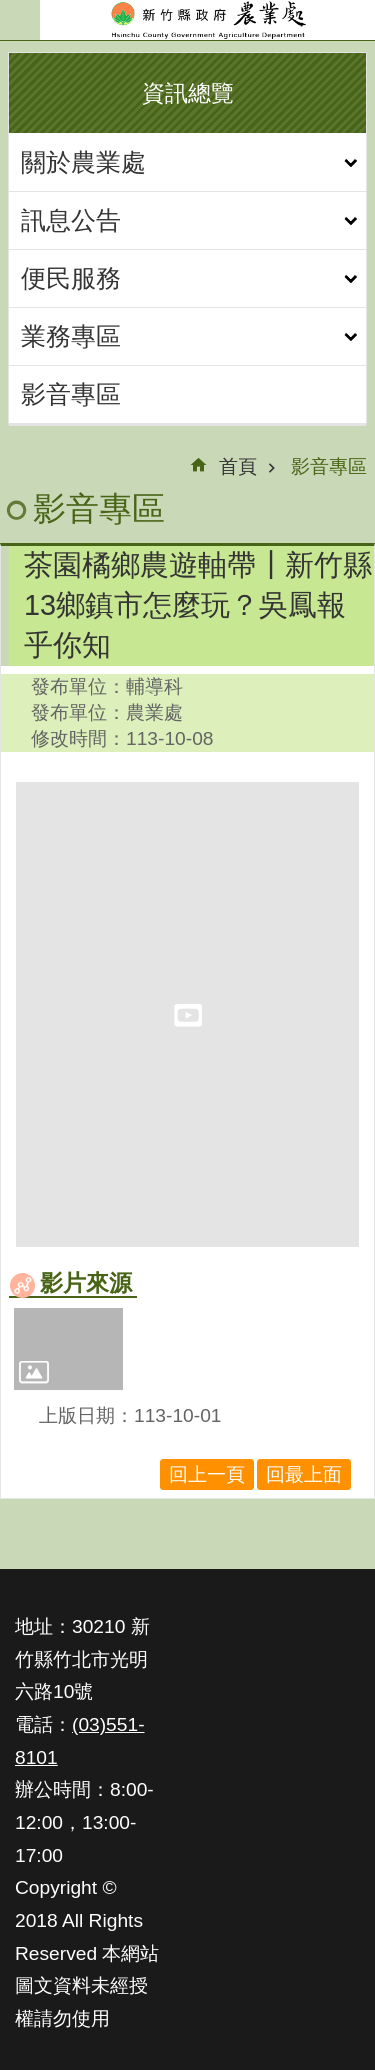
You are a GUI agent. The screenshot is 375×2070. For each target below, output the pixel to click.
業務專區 (71, 336)
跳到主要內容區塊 (10, 10)
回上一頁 (207, 1474)
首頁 (238, 466)
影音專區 (71, 394)
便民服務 (71, 278)
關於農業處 (83, 162)
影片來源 (86, 1283)
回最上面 (304, 1474)
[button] (68, 1349)
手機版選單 (20, 20)
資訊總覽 (188, 93)
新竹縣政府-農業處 (207, 20)
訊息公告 (71, 220)
